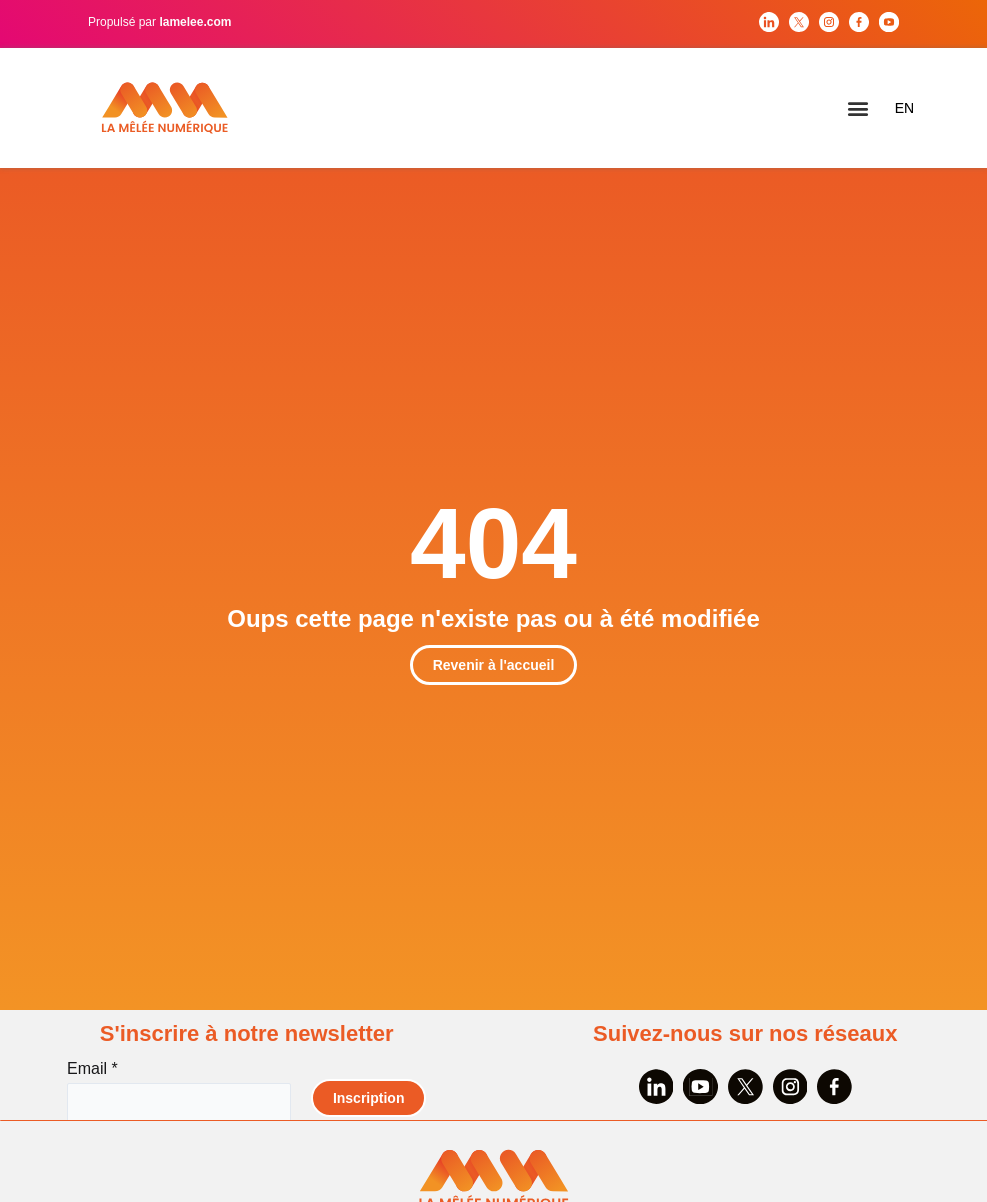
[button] (858, 108)
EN (904, 108)
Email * (91, 1068)
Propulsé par (159, 22)
